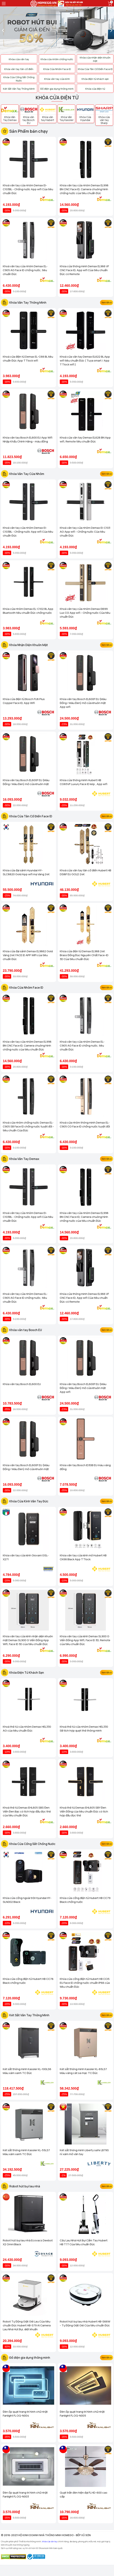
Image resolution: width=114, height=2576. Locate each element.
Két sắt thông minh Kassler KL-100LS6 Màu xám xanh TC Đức (27, 2071)
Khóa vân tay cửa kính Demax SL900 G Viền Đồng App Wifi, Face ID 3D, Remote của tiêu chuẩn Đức (85, 1640)
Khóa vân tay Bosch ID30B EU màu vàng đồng (85, 1467)
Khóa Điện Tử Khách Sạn (26, 1673)
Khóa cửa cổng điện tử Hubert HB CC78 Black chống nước (28, 1981)
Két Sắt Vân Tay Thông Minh (29, 2015)
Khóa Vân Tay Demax (24, 1159)
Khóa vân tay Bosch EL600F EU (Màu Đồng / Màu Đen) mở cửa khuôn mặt (26, 782)
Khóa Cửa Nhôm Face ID (26, 987)
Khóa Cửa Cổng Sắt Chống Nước (32, 1844)
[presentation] (3, 30)
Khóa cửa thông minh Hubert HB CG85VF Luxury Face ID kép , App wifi (83, 782)
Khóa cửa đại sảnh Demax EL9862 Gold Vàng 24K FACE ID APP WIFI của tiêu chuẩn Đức (28, 955)
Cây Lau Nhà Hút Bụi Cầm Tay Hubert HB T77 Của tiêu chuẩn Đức (83, 2242)
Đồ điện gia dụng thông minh (29, 2358)
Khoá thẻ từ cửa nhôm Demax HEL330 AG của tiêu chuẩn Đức (27, 1728)
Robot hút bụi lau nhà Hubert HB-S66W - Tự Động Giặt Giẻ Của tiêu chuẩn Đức (85, 2323)
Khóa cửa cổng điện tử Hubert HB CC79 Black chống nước (85, 1900)
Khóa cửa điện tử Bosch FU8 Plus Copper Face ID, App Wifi (24, 701)
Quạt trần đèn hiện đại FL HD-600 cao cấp (83, 2494)
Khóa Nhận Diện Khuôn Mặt (28, 645)
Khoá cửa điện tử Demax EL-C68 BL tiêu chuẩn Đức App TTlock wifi (28, 358)
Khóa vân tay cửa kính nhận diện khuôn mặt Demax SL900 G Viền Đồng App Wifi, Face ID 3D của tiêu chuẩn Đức (28, 1640)
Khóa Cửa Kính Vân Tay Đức (28, 1501)
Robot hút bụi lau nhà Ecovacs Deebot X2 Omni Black (28, 2242)
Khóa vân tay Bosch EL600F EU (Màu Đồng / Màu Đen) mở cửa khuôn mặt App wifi (83, 703)
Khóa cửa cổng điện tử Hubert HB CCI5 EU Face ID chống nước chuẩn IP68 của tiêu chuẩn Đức (85, 1983)
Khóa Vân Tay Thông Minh (27, 302)
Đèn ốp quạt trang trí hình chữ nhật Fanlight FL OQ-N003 (25, 2494)
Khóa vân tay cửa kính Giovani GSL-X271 (26, 1557)
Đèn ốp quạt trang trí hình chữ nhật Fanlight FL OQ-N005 (82, 2414)
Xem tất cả (107, 302)
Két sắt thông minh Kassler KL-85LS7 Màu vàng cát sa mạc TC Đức (83, 2071)
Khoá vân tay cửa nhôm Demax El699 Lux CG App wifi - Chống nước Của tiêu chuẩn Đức (85, 613)
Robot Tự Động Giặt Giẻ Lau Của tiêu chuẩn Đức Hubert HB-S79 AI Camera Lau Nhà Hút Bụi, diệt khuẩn (27, 2325)
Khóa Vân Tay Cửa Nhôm (26, 474)
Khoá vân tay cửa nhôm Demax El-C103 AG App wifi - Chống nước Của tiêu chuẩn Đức (85, 531)
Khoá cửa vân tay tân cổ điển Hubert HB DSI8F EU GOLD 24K (85, 872)
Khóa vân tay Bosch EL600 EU (22, 1384)
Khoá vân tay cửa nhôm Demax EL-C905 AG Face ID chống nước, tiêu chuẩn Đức (25, 270)
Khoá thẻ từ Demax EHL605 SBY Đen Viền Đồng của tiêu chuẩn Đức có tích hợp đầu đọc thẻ (84, 1811)
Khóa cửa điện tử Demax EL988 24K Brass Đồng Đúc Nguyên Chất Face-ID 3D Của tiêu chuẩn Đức (84, 955)
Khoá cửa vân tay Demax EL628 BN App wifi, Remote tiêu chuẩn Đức (85, 439)
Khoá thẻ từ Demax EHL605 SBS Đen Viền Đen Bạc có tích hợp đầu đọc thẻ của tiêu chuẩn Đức (27, 1811)
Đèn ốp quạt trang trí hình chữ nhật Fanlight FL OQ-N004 (25, 2414)
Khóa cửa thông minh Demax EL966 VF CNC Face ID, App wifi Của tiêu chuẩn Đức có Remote (84, 270)
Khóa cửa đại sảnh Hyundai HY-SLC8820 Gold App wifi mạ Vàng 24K (26, 872)
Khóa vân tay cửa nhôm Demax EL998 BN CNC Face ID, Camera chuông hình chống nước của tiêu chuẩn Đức (84, 189)
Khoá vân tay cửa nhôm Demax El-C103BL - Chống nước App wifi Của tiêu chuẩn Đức (28, 189)
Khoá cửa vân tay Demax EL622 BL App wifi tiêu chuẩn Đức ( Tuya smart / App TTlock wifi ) (85, 360)
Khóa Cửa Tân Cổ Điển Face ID (30, 816)
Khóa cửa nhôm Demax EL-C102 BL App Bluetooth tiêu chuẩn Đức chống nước (28, 611)
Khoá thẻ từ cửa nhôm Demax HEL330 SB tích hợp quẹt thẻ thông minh (84, 1728)
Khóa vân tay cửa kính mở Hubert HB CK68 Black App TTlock (83, 1557)
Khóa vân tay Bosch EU (25, 1330)
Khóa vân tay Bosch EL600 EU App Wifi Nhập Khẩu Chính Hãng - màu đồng (27, 439)
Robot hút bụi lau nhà (24, 2186)
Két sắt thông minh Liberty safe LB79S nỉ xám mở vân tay (84, 2152)
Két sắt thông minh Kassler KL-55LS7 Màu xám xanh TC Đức (26, 2152)
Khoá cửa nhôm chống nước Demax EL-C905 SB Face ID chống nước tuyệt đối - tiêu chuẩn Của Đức (28, 1126)
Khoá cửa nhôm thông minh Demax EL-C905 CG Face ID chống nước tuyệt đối (85, 1124)
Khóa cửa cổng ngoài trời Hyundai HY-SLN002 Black (27, 1900)
